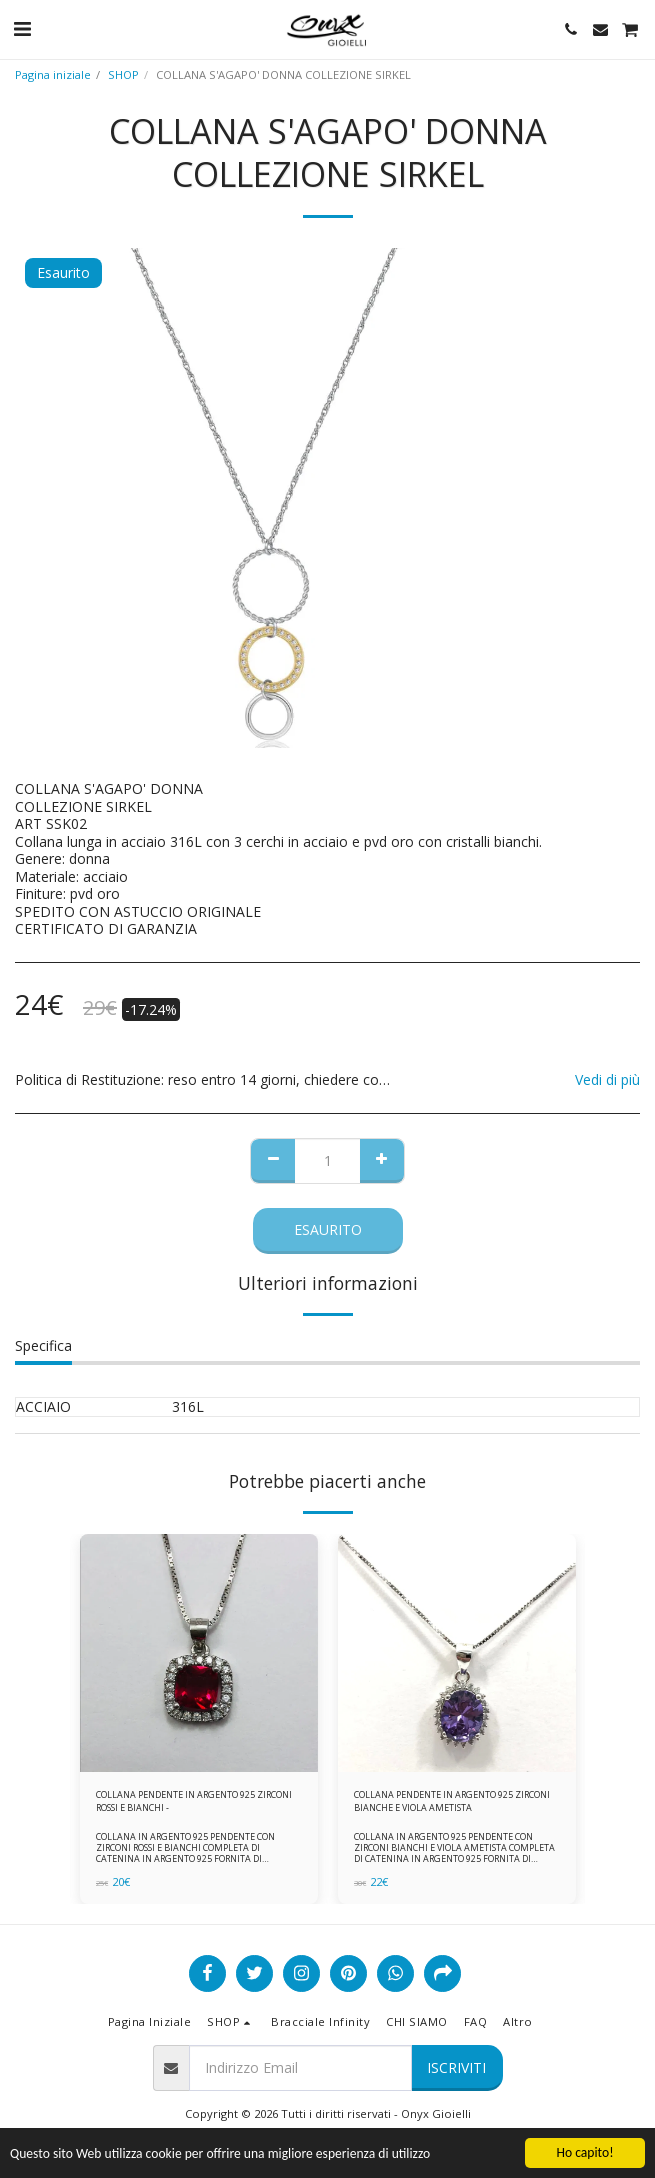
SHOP (123, 74)
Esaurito (328, 1229)
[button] (22, 28)
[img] (199, 1653)
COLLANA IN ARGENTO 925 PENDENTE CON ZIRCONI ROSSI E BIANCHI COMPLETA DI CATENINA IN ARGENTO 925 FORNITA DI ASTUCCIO (185, 1853)
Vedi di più (607, 1080)
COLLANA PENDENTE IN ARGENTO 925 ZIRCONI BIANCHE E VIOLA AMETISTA (452, 1801)
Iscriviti (456, 2067)
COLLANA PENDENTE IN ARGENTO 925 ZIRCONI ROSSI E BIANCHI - (194, 1801)
